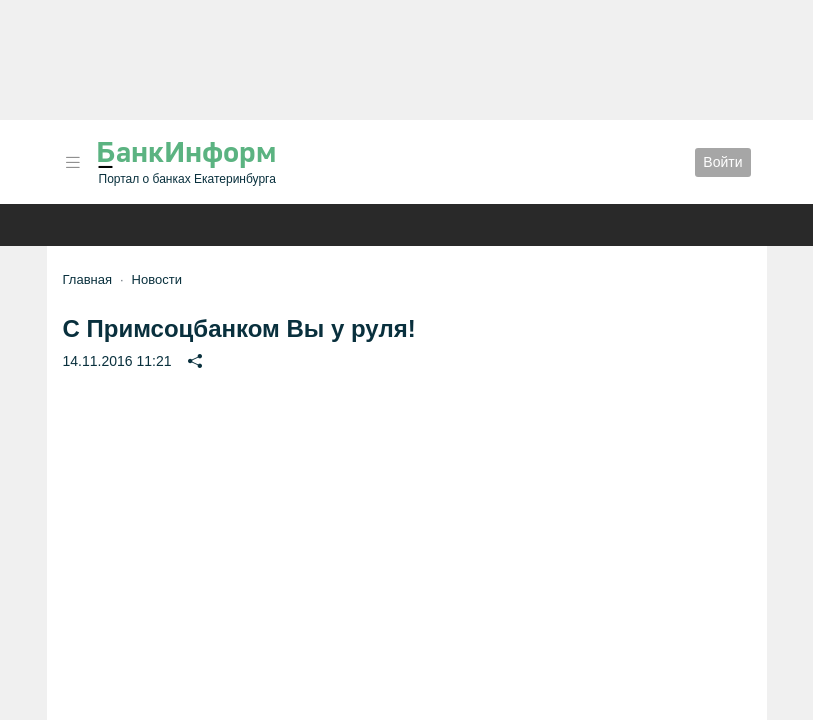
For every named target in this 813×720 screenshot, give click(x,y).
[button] (73, 162)
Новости (157, 279)
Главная (87, 279)
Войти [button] (722, 162)
